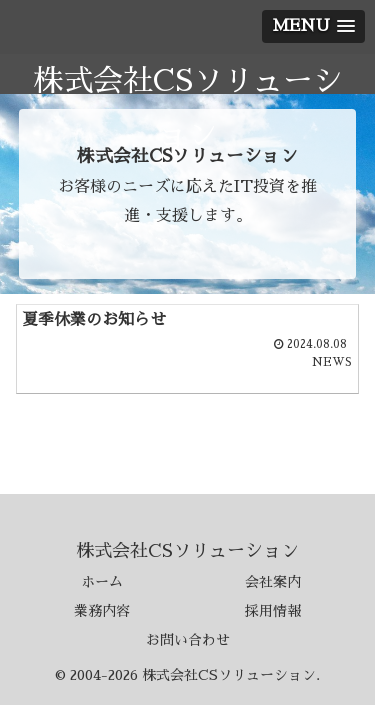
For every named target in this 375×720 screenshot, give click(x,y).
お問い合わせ (188, 640)
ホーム (102, 582)
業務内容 (102, 611)
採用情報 (273, 611)
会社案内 (273, 582)
